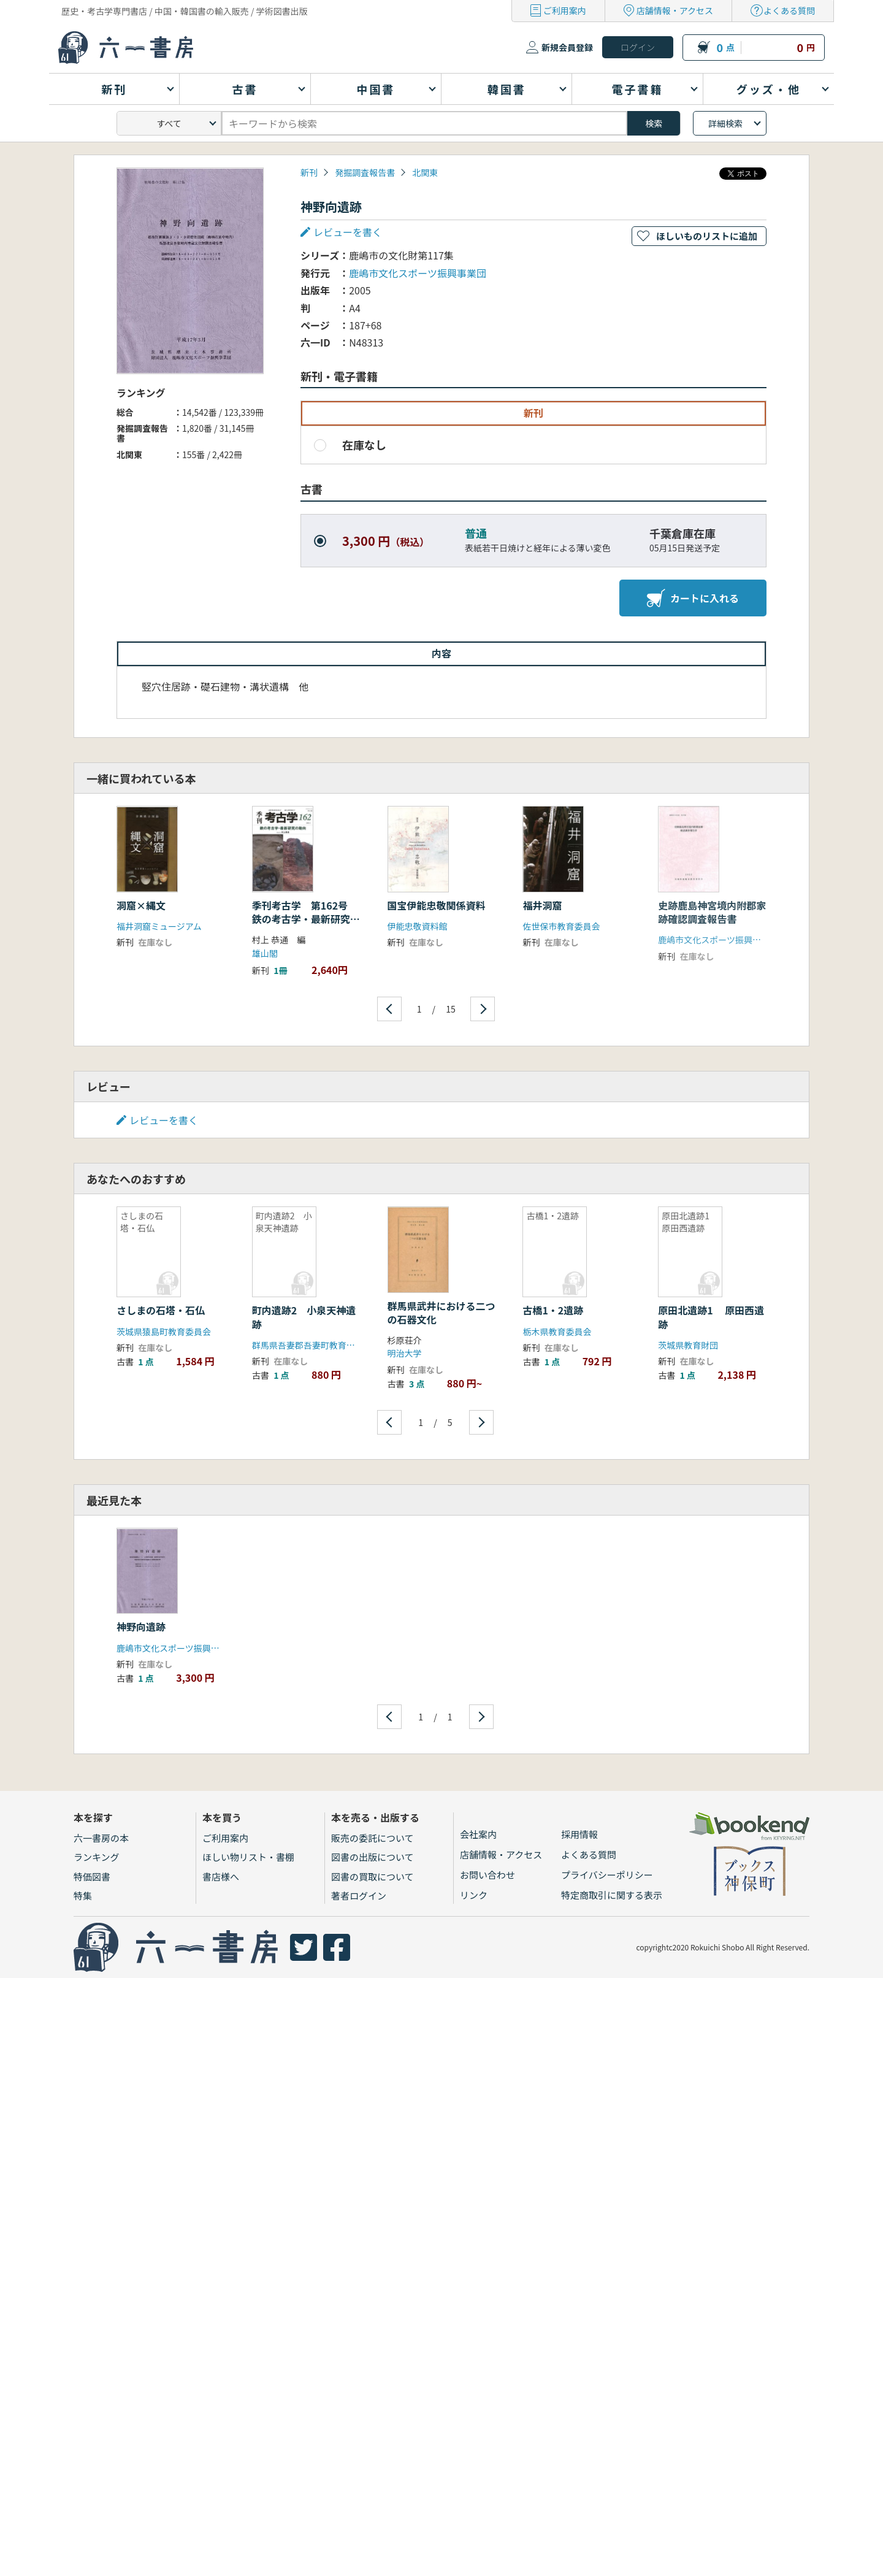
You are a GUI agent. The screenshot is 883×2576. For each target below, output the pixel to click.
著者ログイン (358, 1895)
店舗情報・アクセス (674, 10)
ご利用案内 (564, 10)
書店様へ (220, 1876)
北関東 (425, 172)
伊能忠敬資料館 (418, 926)
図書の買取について (372, 1876)
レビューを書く (347, 231)
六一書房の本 (101, 1837)
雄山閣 (265, 953)
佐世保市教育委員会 (561, 926)
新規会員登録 (567, 47)
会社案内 (478, 1834)
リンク (473, 1894)
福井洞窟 (542, 905)
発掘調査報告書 (365, 172)
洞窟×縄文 (141, 905)
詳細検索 (725, 123)
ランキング (97, 1856)
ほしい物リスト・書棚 (248, 1856)
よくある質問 (789, 10)
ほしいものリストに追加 (706, 235)
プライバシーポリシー (607, 1874)
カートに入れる (693, 598)
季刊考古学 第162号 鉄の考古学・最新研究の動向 (306, 919)
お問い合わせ (487, 1874)
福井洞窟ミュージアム (159, 926)
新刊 (309, 172)
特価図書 (92, 1876)
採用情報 (579, 1834)
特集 (83, 1895)
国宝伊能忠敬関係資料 (437, 905)
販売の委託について (372, 1837)
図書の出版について (372, 1856)
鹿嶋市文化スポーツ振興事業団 (417, 273)
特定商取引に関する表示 (611, 1894)
